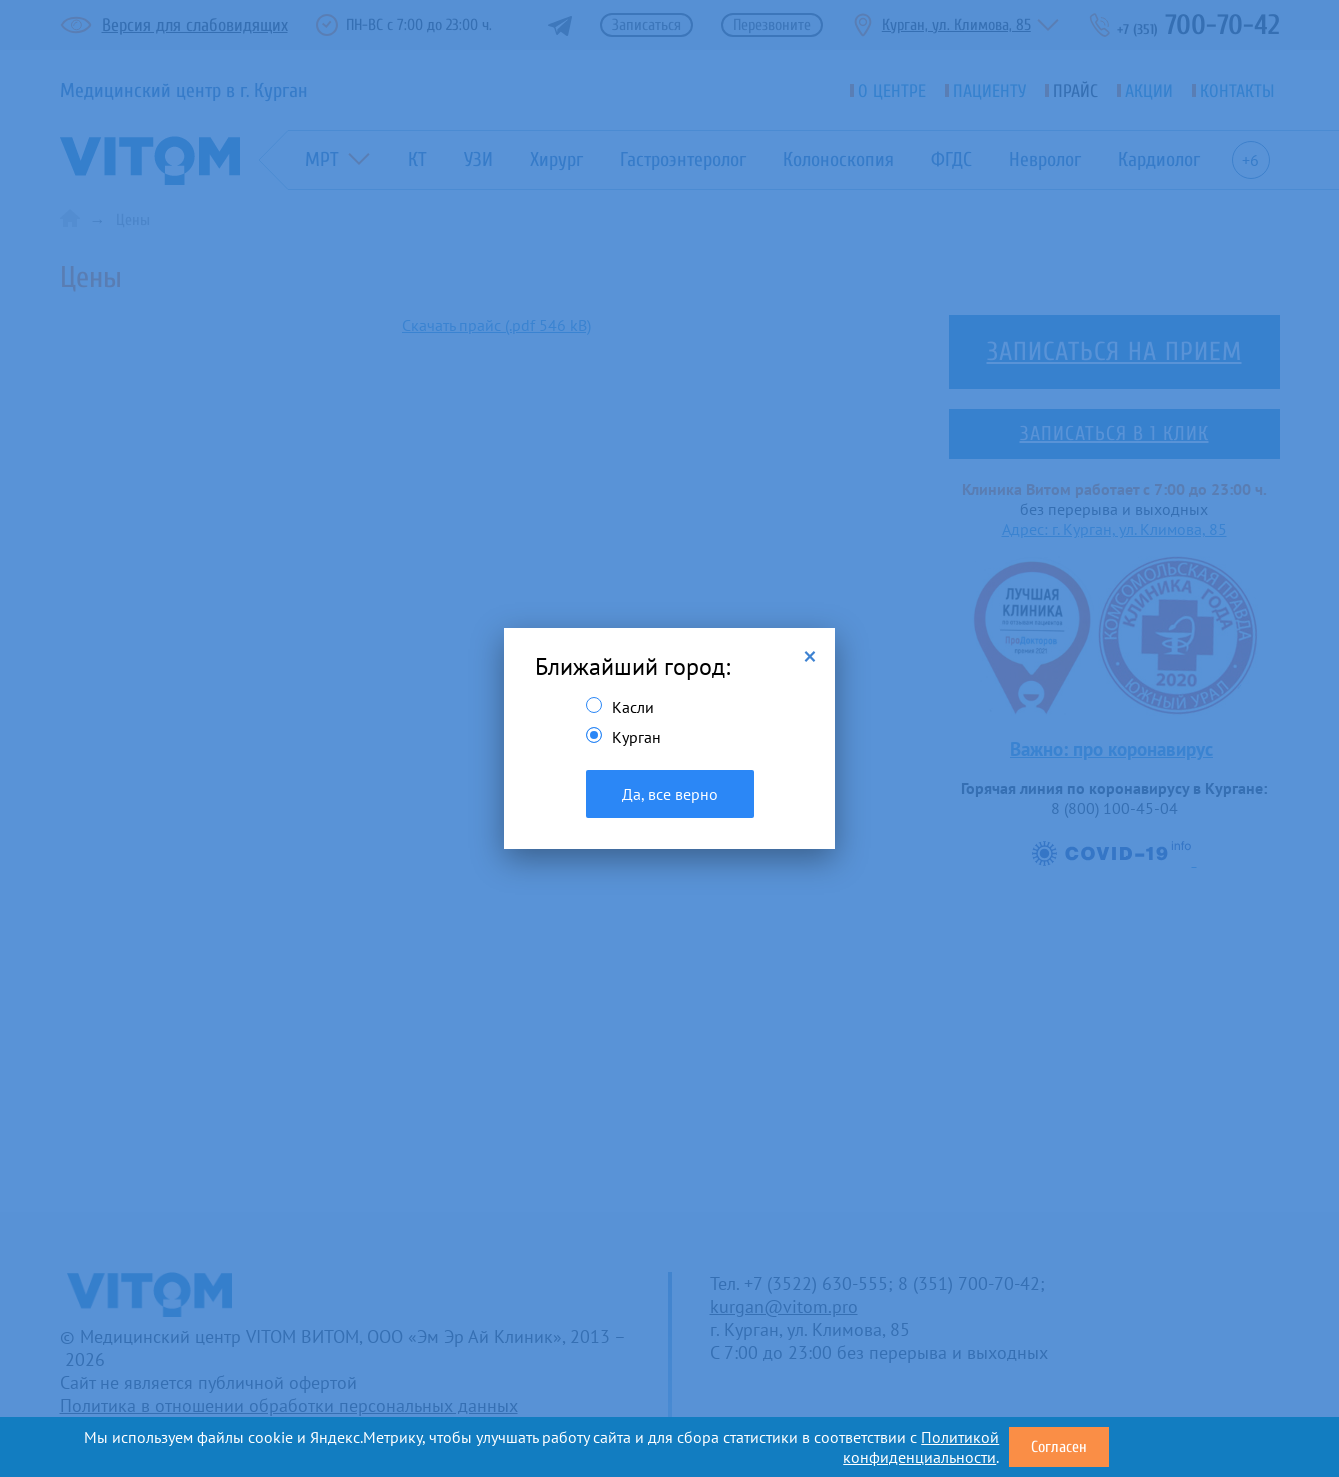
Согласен (1059, 1447)
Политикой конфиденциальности (921, 1447)
